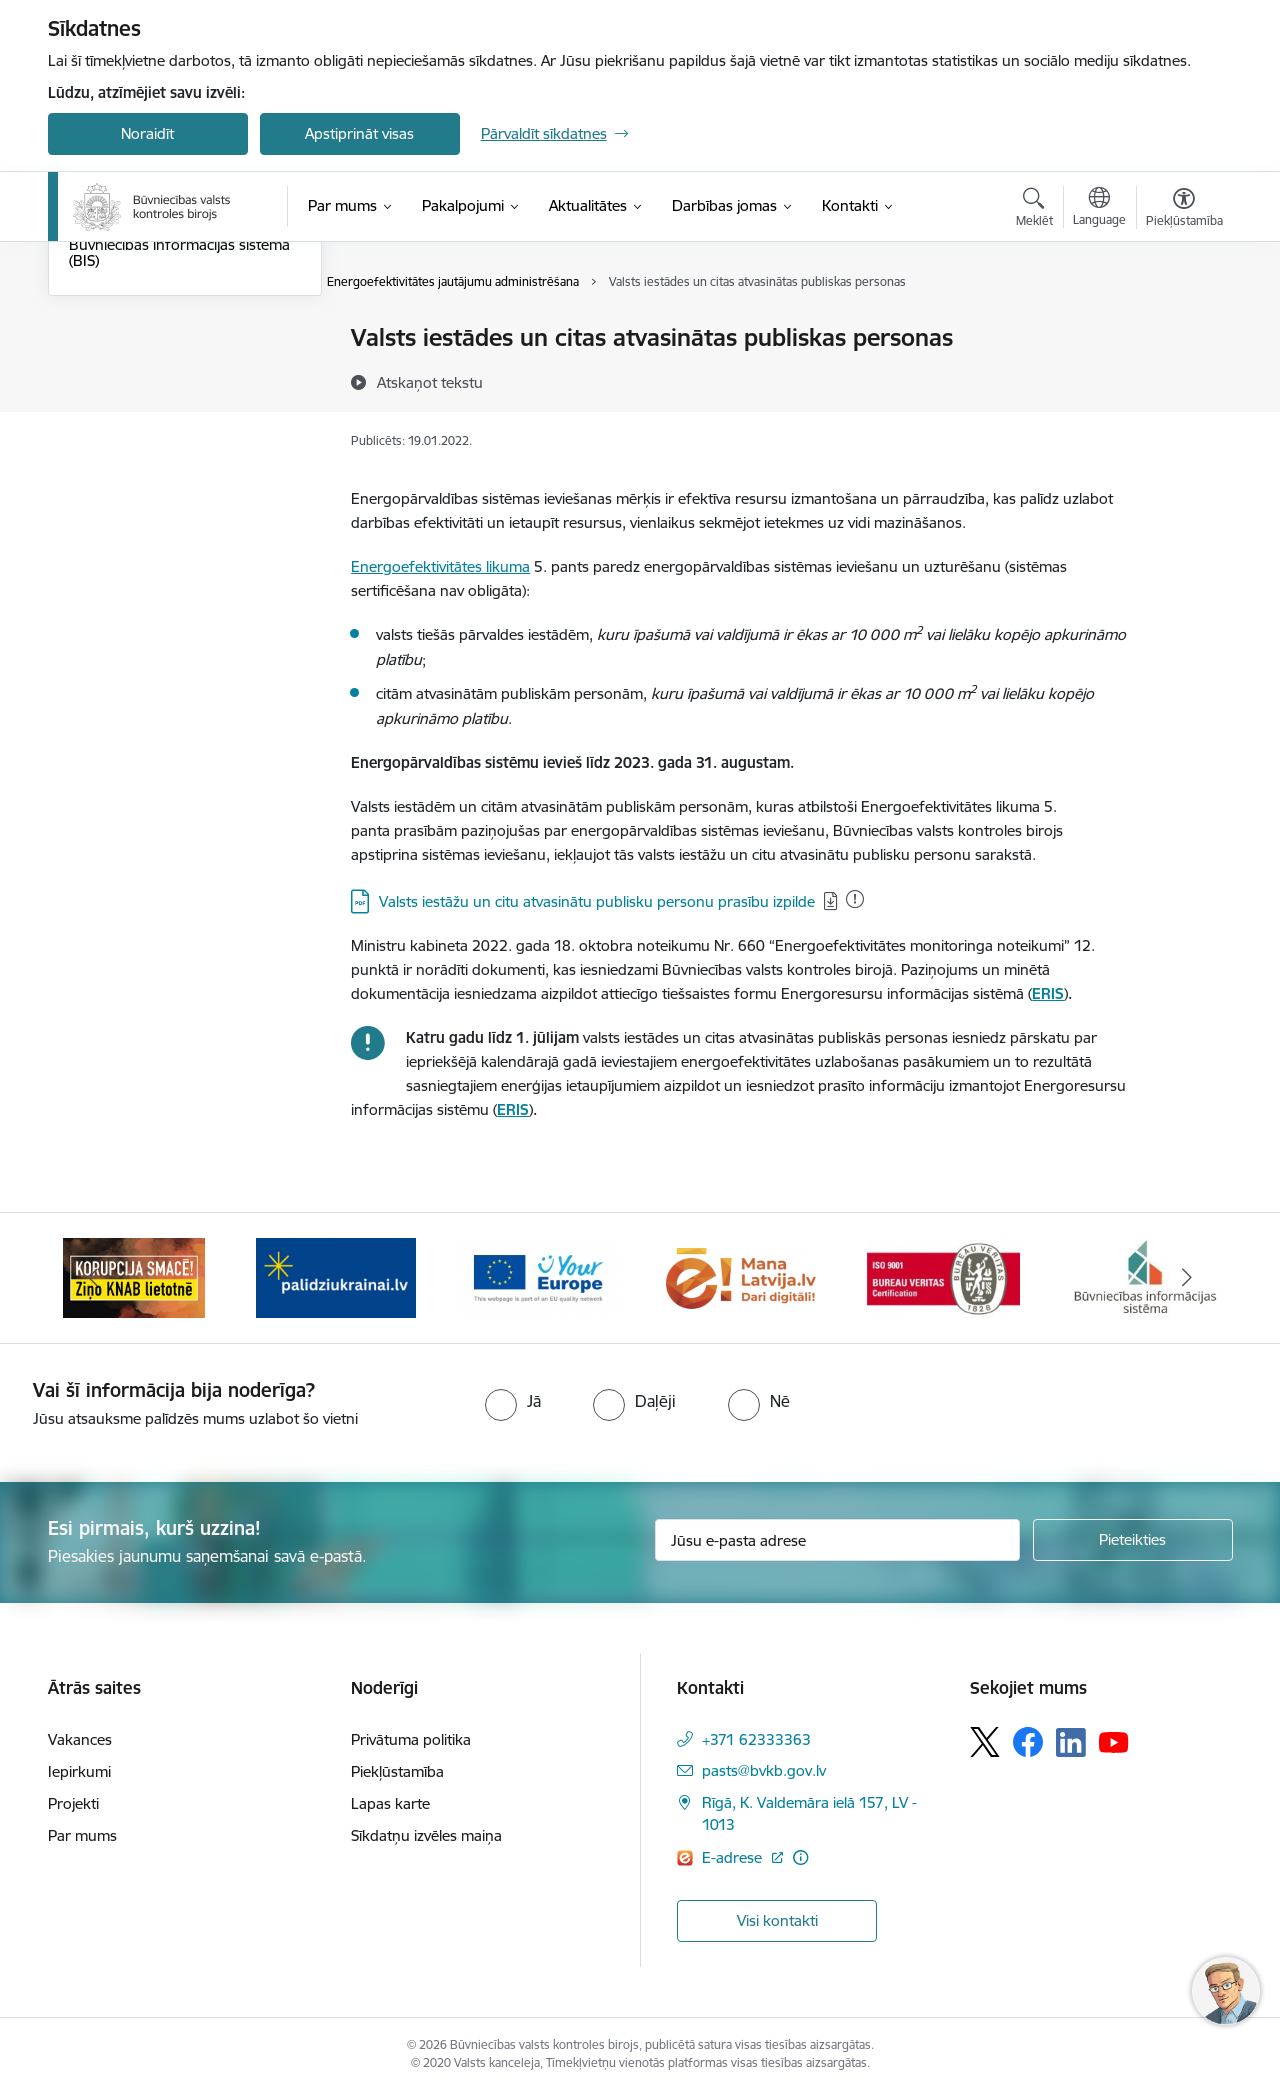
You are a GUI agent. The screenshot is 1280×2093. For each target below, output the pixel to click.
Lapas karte (390, 1803)
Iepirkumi (79, 1771)
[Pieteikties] (1133, 1540)
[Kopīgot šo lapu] (1183, 379)
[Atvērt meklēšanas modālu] (1034, 210)
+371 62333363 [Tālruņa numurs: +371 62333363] (756, 1739)
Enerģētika (105, 424)
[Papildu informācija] (800, 1857)
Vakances (80, 1739)
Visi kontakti (777, 1920)
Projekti (73, 1803)
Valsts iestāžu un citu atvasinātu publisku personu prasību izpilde (597, 901)
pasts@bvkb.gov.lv (764, 1770)
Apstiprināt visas (359, 133)
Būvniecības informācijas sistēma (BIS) (179, 467)
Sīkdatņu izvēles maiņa (426, 1835)
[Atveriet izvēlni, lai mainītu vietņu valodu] (1099, 209)
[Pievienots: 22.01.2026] (855, 899)
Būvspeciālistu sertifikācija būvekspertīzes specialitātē (158, 381)
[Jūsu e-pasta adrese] (837, 1540)
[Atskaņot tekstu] (430, 382)
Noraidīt (147, 133)
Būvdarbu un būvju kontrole (164, 339)
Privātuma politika (411, 1739)
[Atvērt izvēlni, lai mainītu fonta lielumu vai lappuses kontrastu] (1184, 210)
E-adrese (734, 1857)
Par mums (82, 1835)
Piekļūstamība (397, 1771)
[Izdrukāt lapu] (1183, 329)
